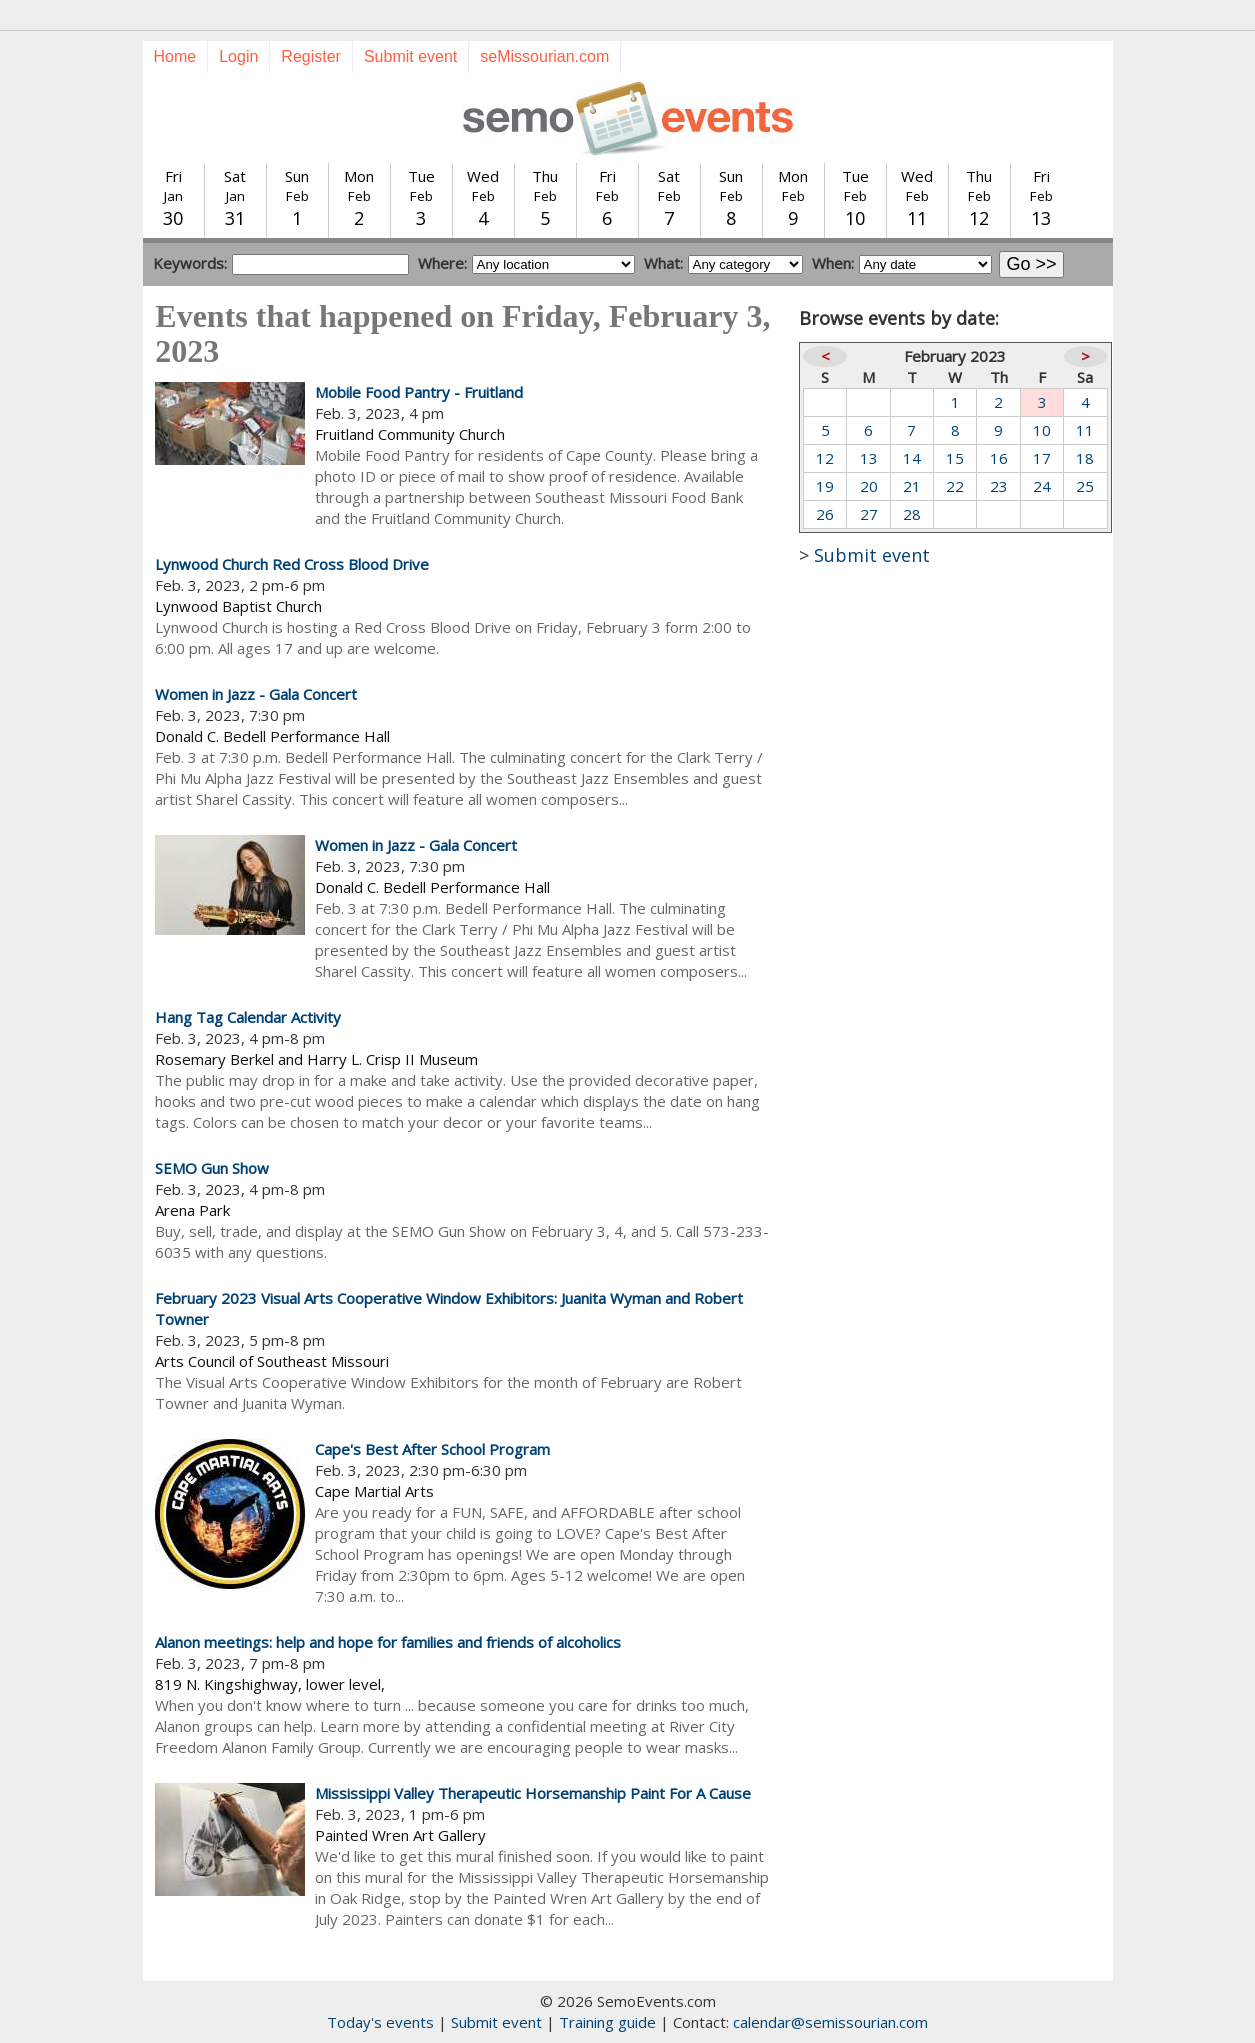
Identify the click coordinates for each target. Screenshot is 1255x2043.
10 (1042, 430)
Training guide (607, 2022)
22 (955, 486)
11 (1085, 430)
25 (1085, 486)
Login (238, 56)
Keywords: (190, 263)
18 (1085, 458)
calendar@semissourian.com (830, 2022)
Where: (442, 263)
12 (825, 458)
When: (833, 263)
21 (912, 486)
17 (1042, 458)
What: (663, 263)
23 (999, 486)
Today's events (380, 2022)
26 (825, 514)
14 (912, 458)
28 (912, 514)
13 (869, 458)
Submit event (410, 56)
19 (825, 486)
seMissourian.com (544, 56)
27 (869, 514)
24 (1042, 486)
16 (999, 458)
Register (311, 56)
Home (175, 56)
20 (869, 486)
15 (955, 458)
